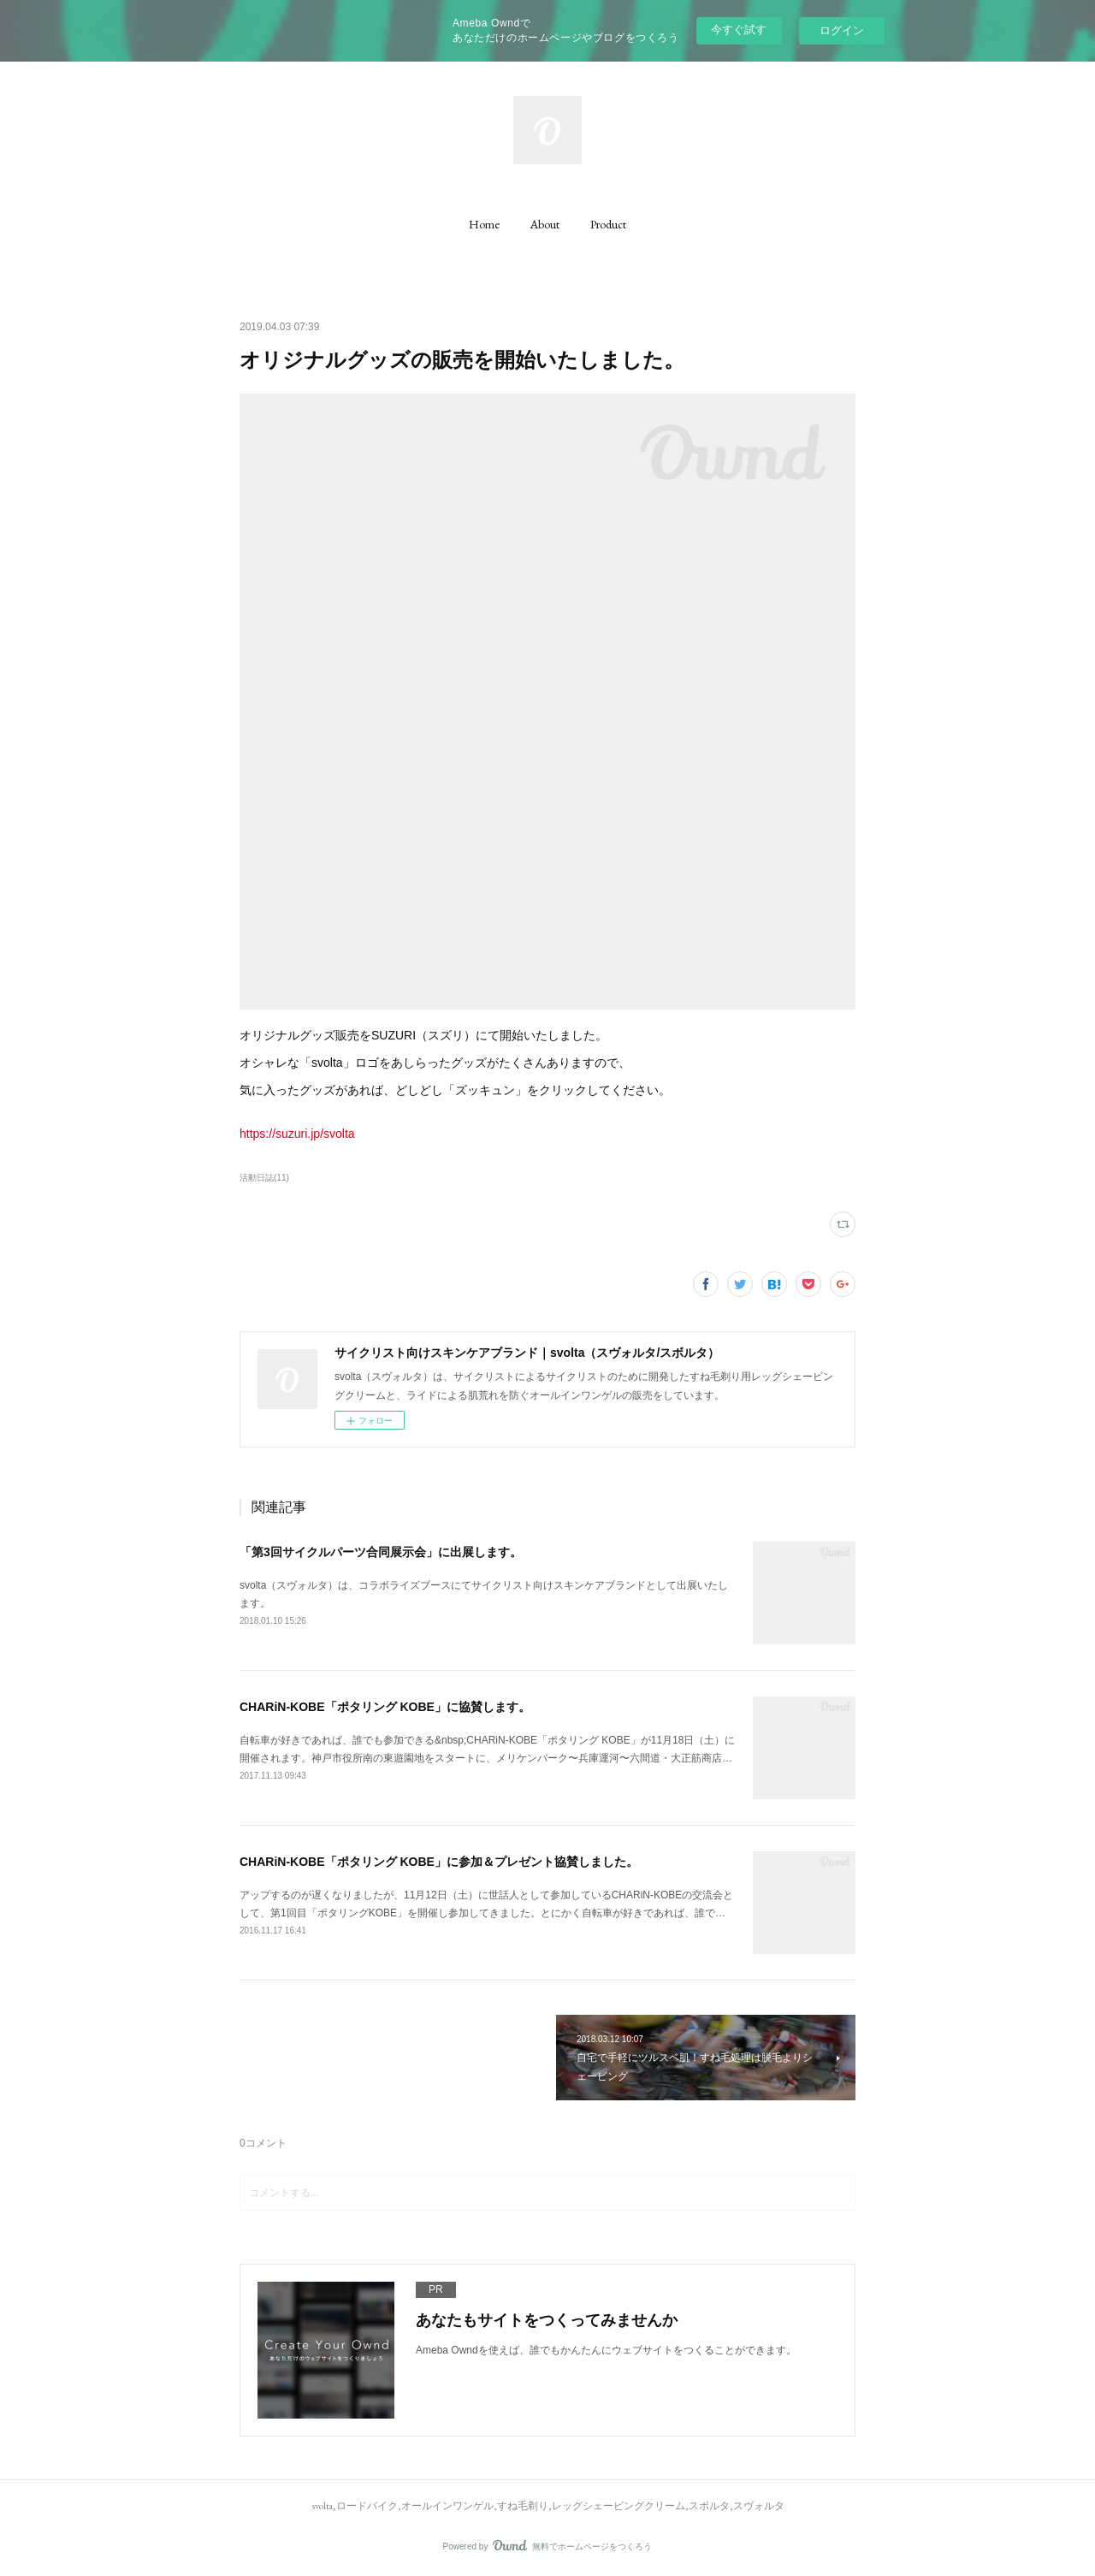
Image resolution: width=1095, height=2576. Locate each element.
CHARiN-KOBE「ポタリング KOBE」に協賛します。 (385, 1707)
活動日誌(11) (264, 1177)
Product (608, 224)
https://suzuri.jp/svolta (297, 1133)
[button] (484, 224)
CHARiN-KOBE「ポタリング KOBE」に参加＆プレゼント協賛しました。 (439, 1861)
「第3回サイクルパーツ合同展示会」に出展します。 (381, 1552)
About (544, 224)
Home (484, 224)
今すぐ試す (738, 29)
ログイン (842, 30)
